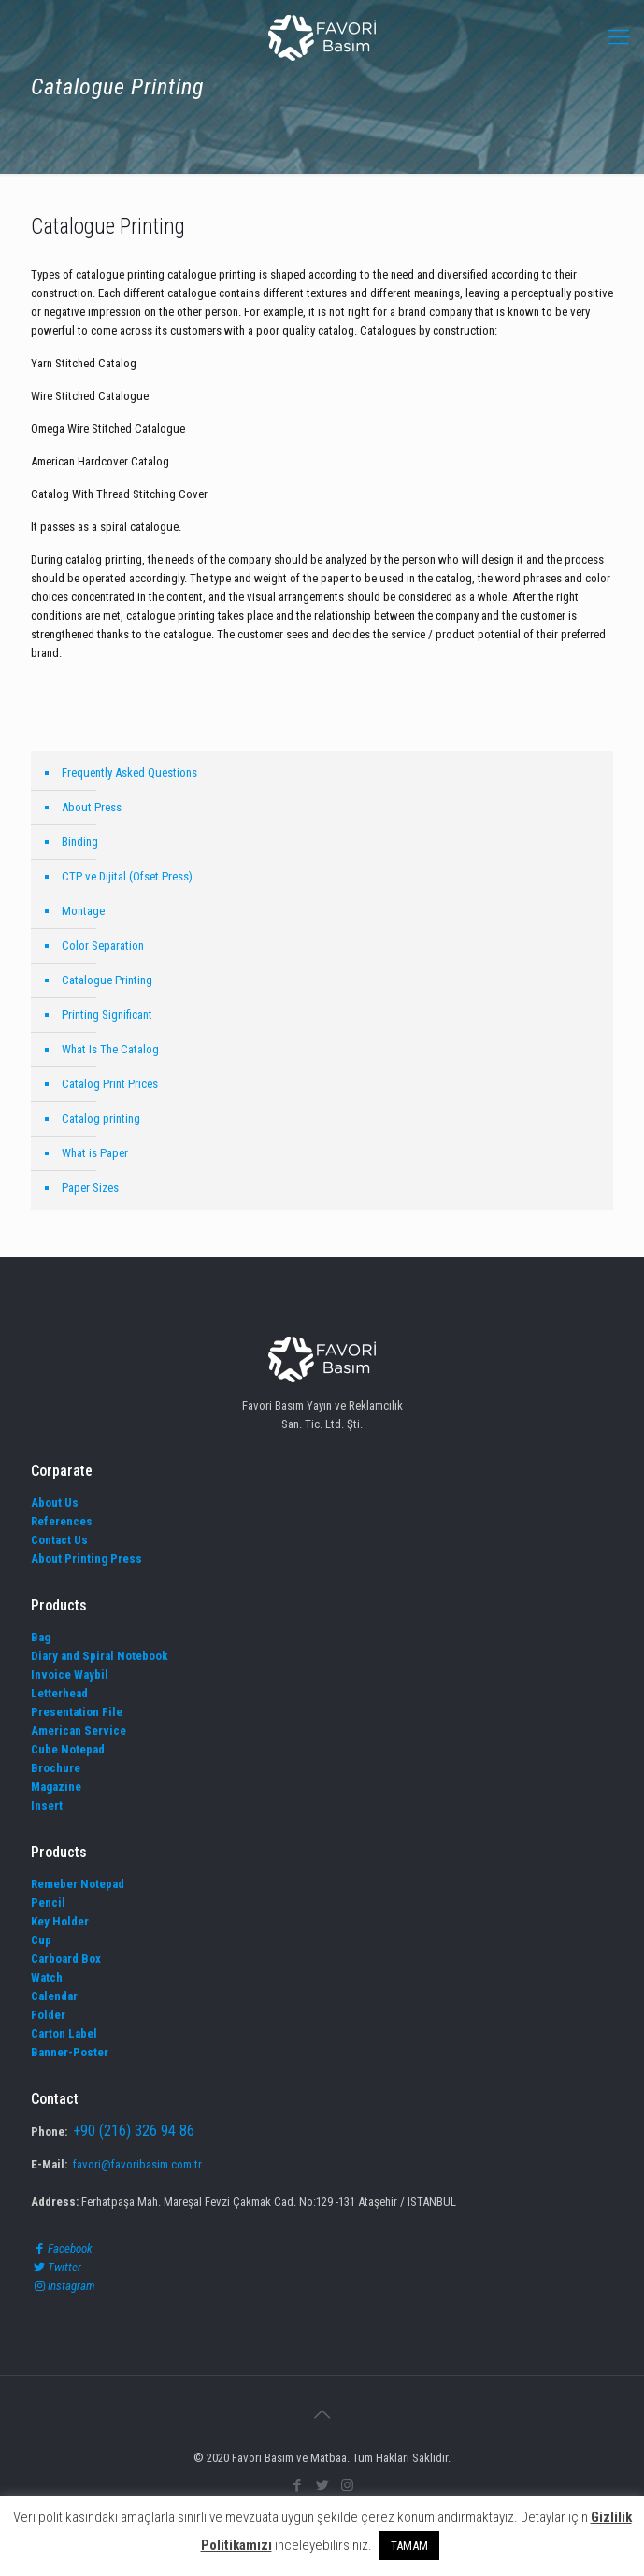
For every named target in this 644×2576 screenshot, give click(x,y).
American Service (78, 1731)
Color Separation (103, 945)
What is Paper (95, 1153)
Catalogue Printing (107, 980)
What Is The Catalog (110, 1049)
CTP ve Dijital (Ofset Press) (127, 876)
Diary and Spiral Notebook (99, 1656)
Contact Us (59, 1540)
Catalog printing (101, 1118)
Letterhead (59, 1693)
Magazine (56, 1787)
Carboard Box (66, 1959)
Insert (47, 1805)
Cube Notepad (68, 1749)
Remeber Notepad (77, 1884)
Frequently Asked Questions (129, 773)
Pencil (48, 1903)
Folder (48, 2015)
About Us (55, 1503)
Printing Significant (107, 1015)
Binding (80, 842)
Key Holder (60, 1921)
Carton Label (64, 2033)
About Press (92, 807)
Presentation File (76, 1712)
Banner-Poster (69, 2052)
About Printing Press (86, 1559)
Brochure (55, 1768)
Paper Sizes (90, 1188)
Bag (40, 1637)
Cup (41, 1940)
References (62, 1521)
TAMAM (409, 2546)
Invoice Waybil (69, 1674)
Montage (83, 911)
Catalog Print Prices (110, 1084)
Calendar (54, 1996)
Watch (47, 1977)
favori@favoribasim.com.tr (137, 2164)
